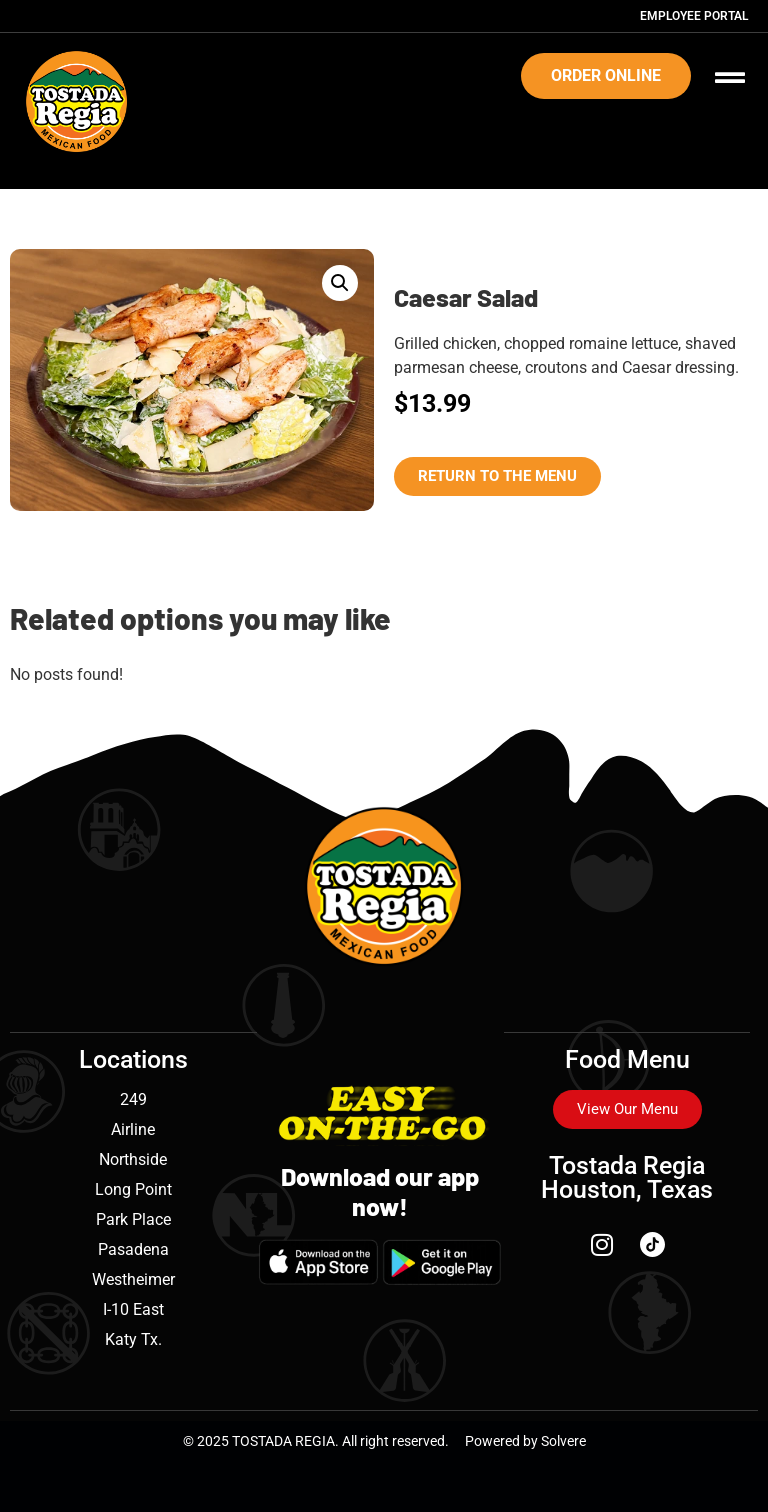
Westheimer (133, 1279)
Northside (133, 1159)
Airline (133, 1129)
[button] (340, 283)
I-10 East (133, 1309)
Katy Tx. (133, 1339)
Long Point (133, 1189)
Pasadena (133, 1249)
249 (133, 1099)
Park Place (133, 1219)
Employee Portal (694, 16)
